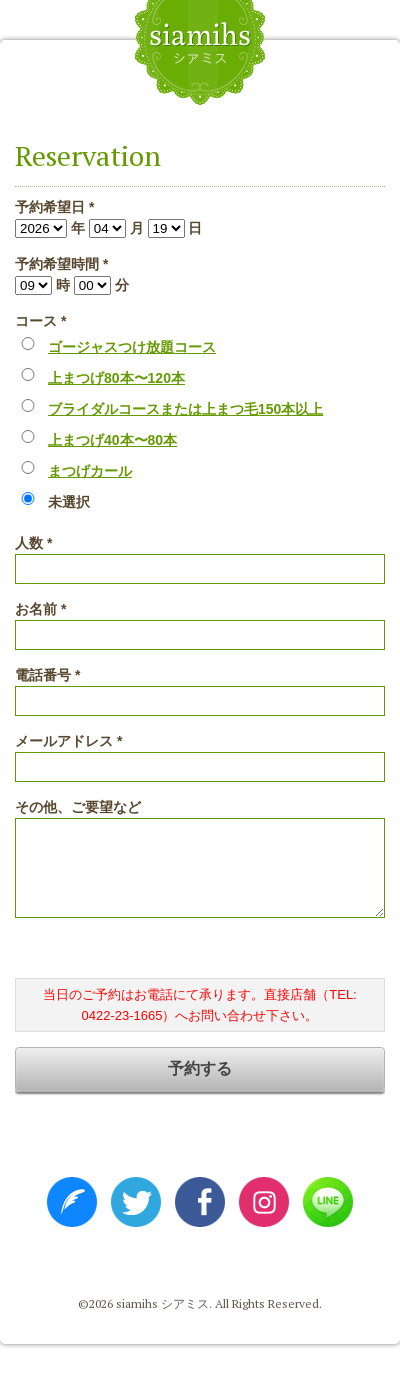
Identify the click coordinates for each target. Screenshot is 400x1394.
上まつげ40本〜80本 (112, 440)
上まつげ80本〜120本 (116, 378)
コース (40, 321)
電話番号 (47, 675)
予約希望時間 (61, 264)
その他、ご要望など (78, 807)
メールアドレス (68, 741)
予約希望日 (54, 207)
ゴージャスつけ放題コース (132, 347)
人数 (33, 543)
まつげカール (90, 471)
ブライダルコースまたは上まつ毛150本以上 (185, 409)
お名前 (40, 609)
